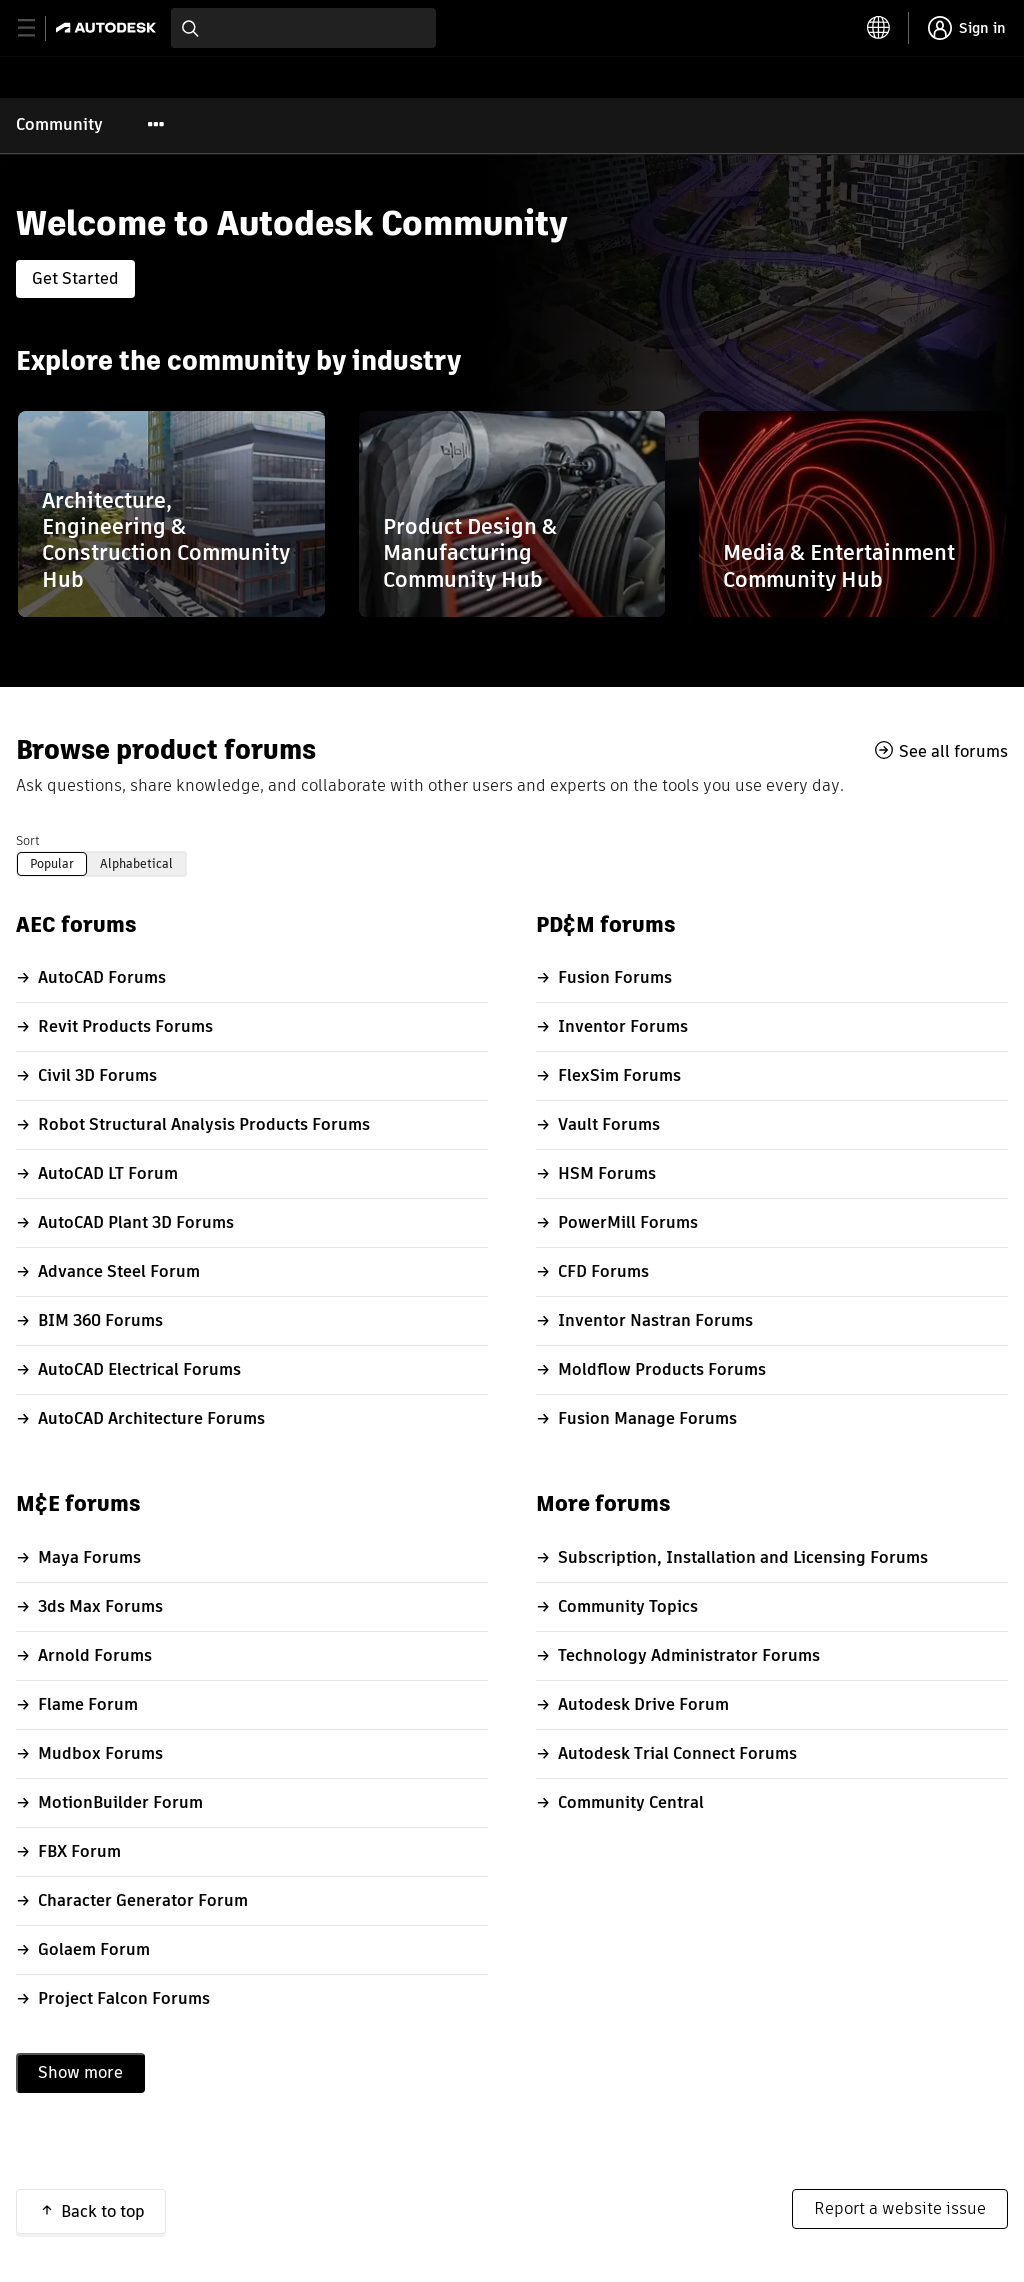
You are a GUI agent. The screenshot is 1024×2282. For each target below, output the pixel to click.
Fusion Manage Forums (647, 1418)
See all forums (953, 751)
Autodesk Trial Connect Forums (677, 1753)
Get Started (75, 278)
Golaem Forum (94, 1949)
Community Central (631, 1802)
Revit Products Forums (125, 1026)
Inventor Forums (623, 1026)
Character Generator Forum (143, 1900)
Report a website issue (900, 2208)
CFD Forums (603, 1271)
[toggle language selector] (879, 28)
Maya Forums (89, 1557)
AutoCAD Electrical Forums (139, 1369)
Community (59, 124)
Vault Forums (609, 1124)
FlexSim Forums (619, 1075)
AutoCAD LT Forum (108, 1173)
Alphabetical (136, 863)
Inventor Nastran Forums (655, 1320)
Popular (52, 863)
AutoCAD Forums (102, 977)
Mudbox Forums (100, 1753)
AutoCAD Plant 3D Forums (136, 1222)
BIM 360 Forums (100, 1320)
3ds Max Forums (100, 1606)
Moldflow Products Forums (662, 1369)
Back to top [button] (103, 2211)
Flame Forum (88, 1704)
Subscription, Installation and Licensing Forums (743, 1557)
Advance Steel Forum (119, 1271)
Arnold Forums (95, 1655)
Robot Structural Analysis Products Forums (204, 1124)
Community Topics (628, 1606)
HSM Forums (607, 1173)
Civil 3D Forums (97, 1075)
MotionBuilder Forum (120, 1802)
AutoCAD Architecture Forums (151, 1418)
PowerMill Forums (628, 1222)
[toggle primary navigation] (37, 28)
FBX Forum (79, 1851)
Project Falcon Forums (124, 1998)
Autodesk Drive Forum (643, 1704)
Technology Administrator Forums (689, 1655)
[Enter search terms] (303, 28)
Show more (80, 2072)
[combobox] (303, 28)
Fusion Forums (615, 977)
